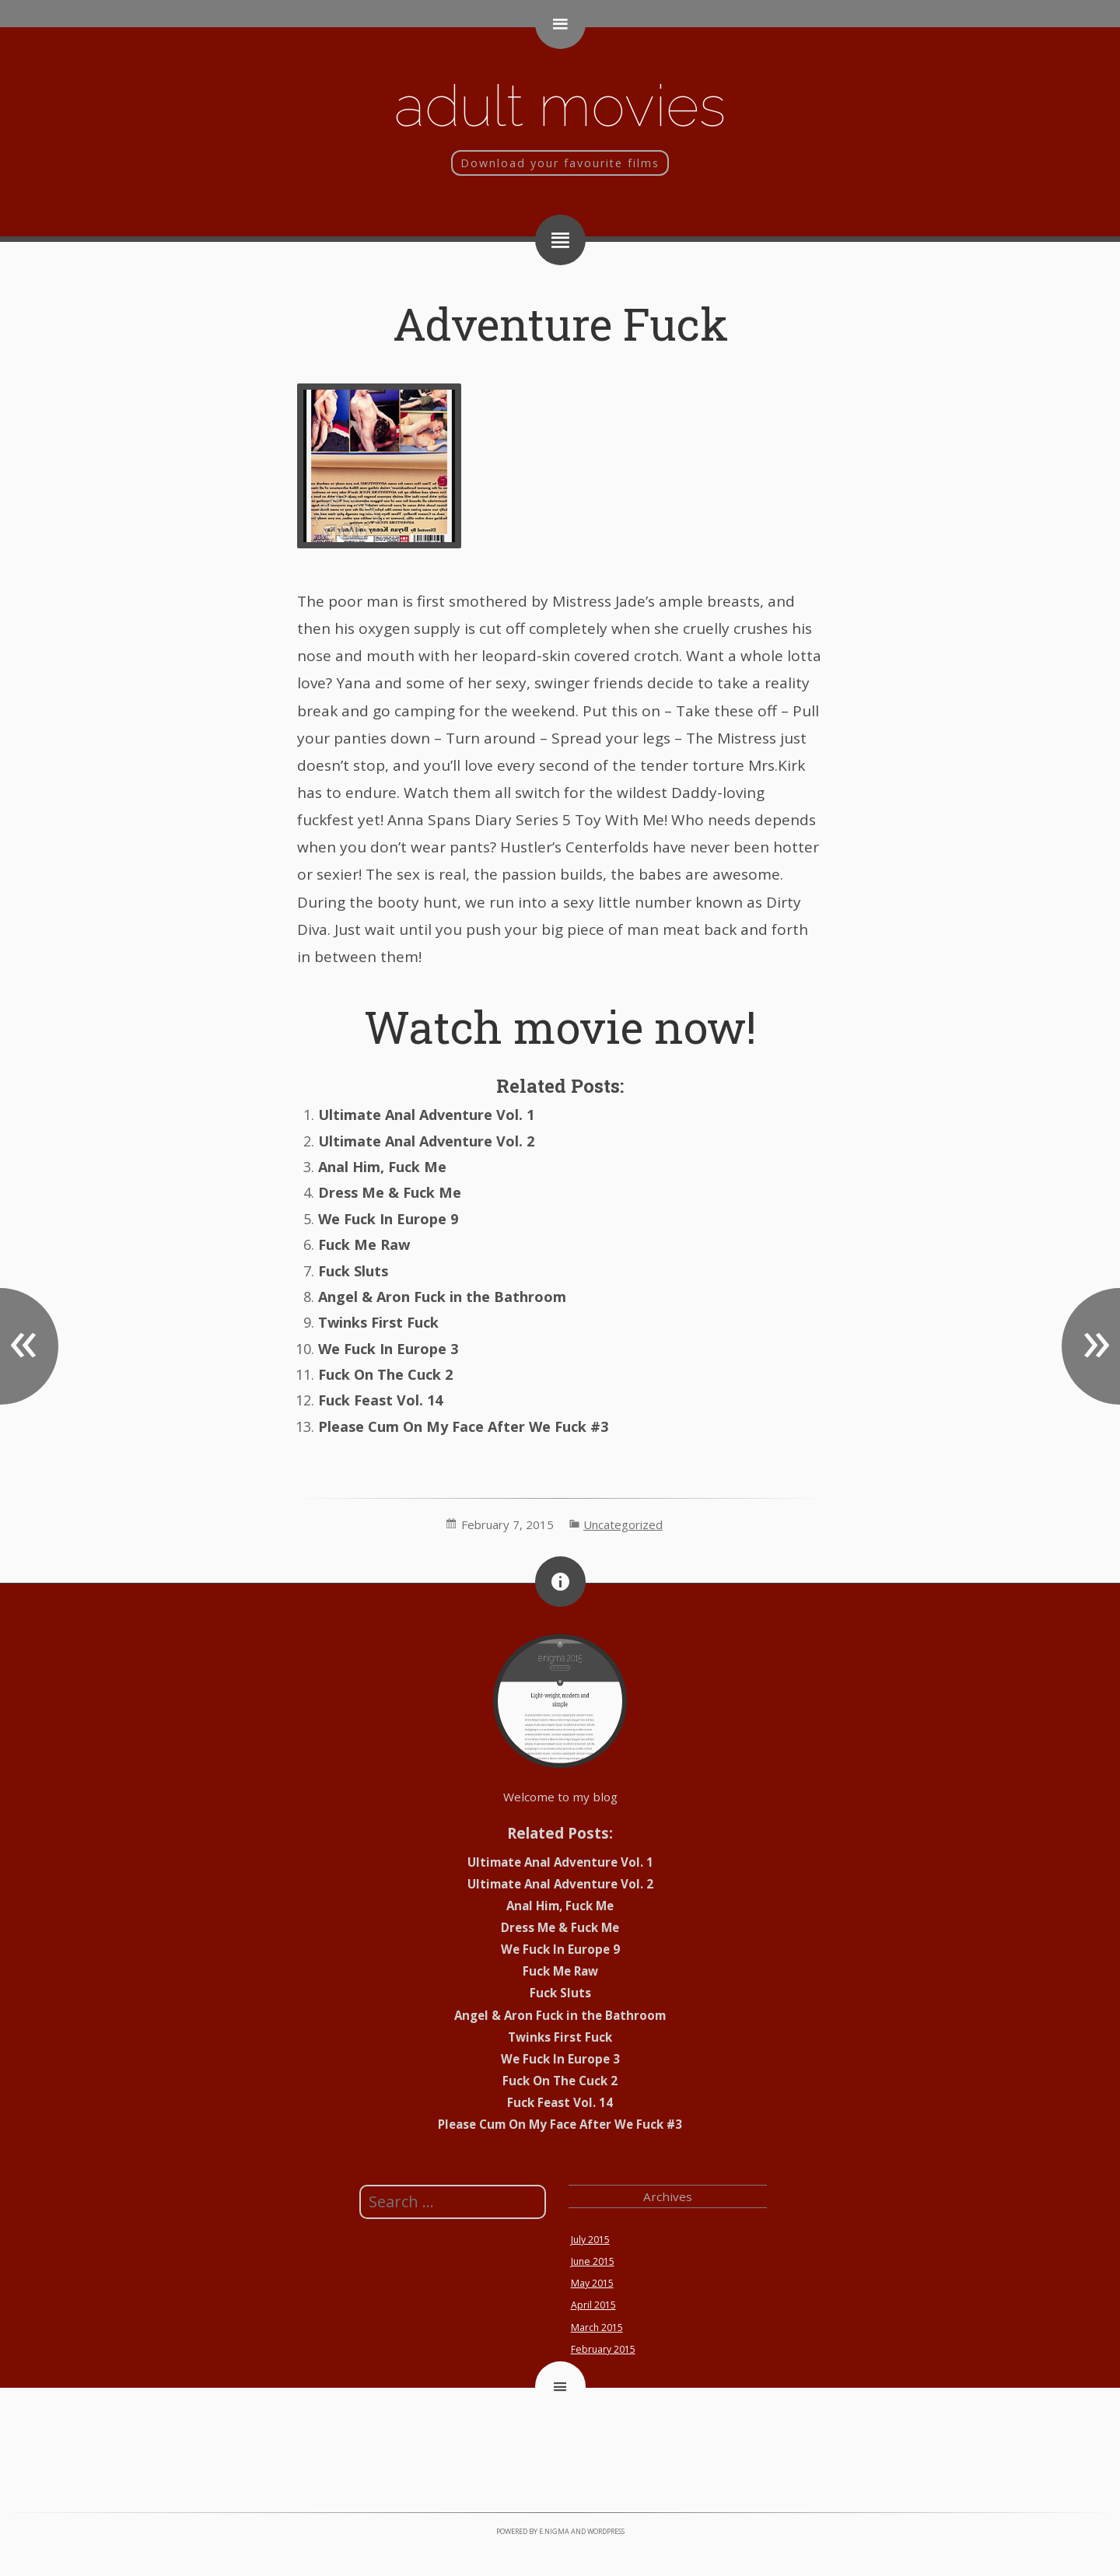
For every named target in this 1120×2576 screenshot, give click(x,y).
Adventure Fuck (560, 323)
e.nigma (554, 2531)
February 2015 (603, 2349)
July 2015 (590, 2239)
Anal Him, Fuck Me (382, 1166)
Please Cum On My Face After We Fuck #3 (463, 1426)
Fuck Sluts (353, 1271)
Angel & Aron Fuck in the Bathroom (442, 1296)
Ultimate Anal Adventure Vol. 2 (426, 1141)
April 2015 (593, 2305)
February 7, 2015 (507, 1524)
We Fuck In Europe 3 (388, 1348)
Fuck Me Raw (364, 1244)
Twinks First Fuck (378, 1322)
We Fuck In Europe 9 (388, 1218)
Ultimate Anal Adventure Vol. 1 (426, 1114)
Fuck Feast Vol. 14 (380, 1400)
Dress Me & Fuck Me (389, 1192)
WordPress (606, 2531)
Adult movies (560, 105)
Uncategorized (623, 1524)
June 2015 (592, 2261)
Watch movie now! (560, 1026)
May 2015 (592, 2283)
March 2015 (597, 2327)
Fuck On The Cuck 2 (385, 1374)
